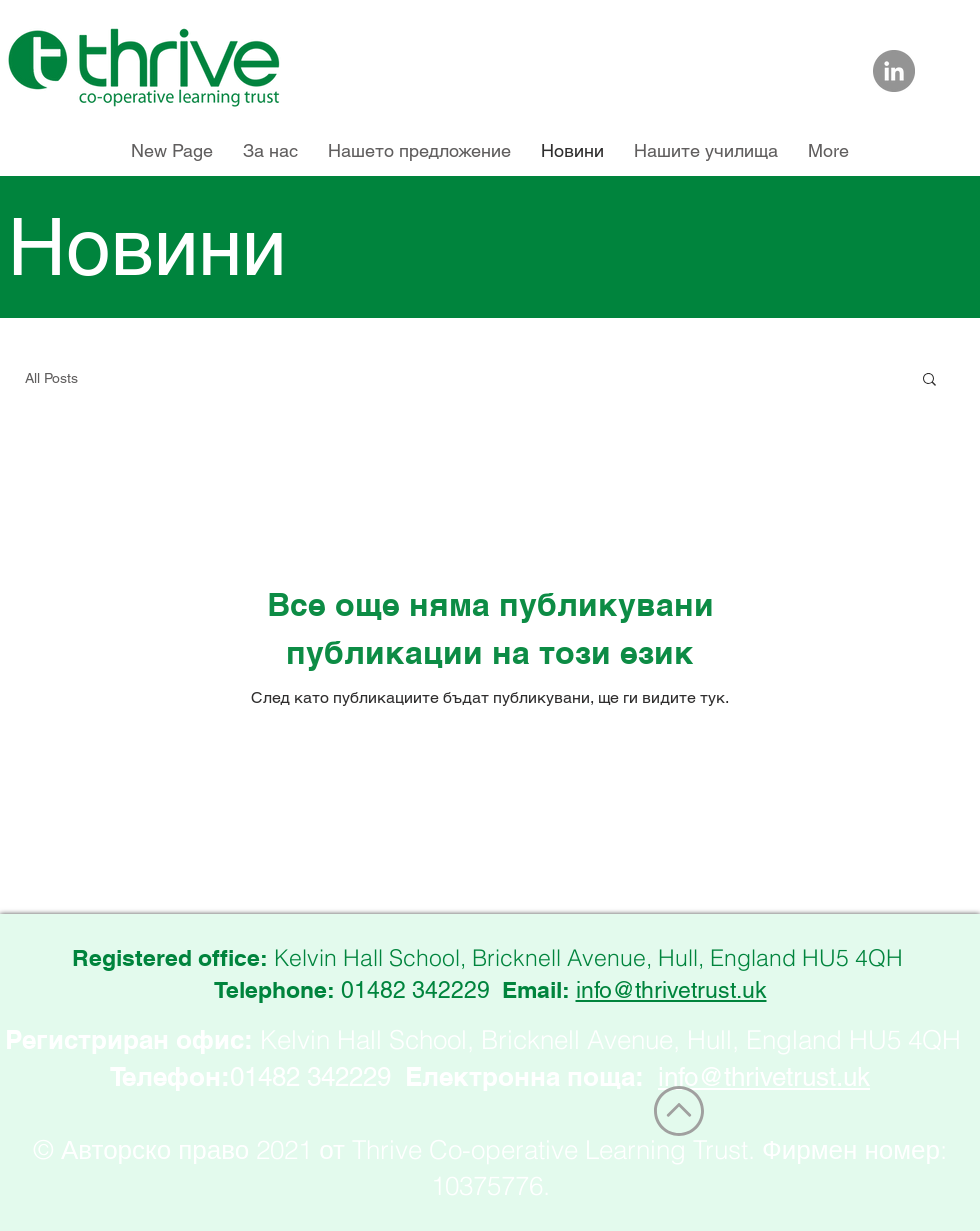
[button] (929, 380)
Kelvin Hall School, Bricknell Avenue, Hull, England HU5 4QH (610, 1040)
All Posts (51, 378)
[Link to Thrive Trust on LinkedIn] (894, 71)
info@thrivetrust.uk (671, 990)
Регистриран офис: (129, 1039)
